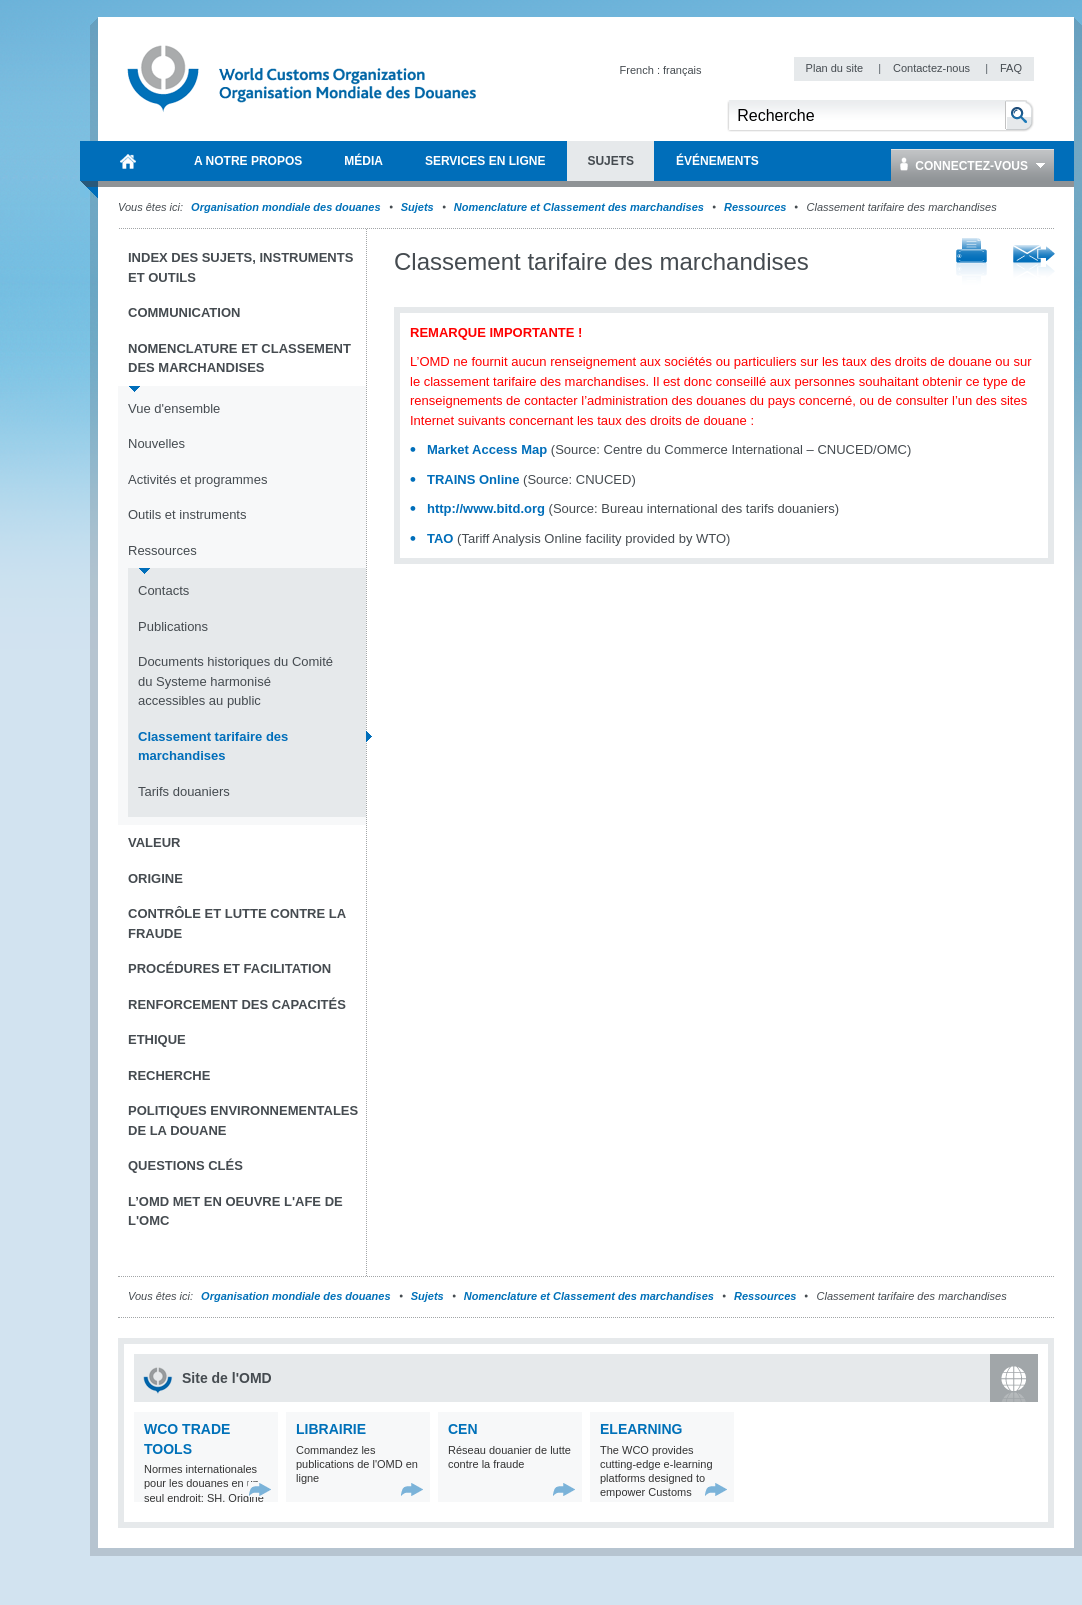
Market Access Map (487, 449)
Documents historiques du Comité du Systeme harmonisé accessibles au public (235, 681)
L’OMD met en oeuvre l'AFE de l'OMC (235, 1211)
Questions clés (185, 1165)
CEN (463, 1429)
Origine (155, 878)
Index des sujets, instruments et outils (240, 267)
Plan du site (836, 68)
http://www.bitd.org (486, 508)
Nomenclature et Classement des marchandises (579, 207)
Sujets (417, 207)
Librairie (331, 1429)
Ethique (157, 1039)
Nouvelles (156, 443)
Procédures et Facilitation (229, 968)
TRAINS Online (473, 479)
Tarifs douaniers (184, 791)
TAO (440, 538)
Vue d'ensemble (174, 408)
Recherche (169, 1075)
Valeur (154, 842)
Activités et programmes (197, 479)
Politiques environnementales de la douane (243, 1120)
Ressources (755, 207)
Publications (173, 626)
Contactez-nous (933, 68)
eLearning (641, 1429)
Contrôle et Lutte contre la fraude (237, 923)
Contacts (163, 590)
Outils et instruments (187, 514)
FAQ (1011, 68)
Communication (184, 312)
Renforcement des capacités (237, 1004)
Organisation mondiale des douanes (285, 207)
